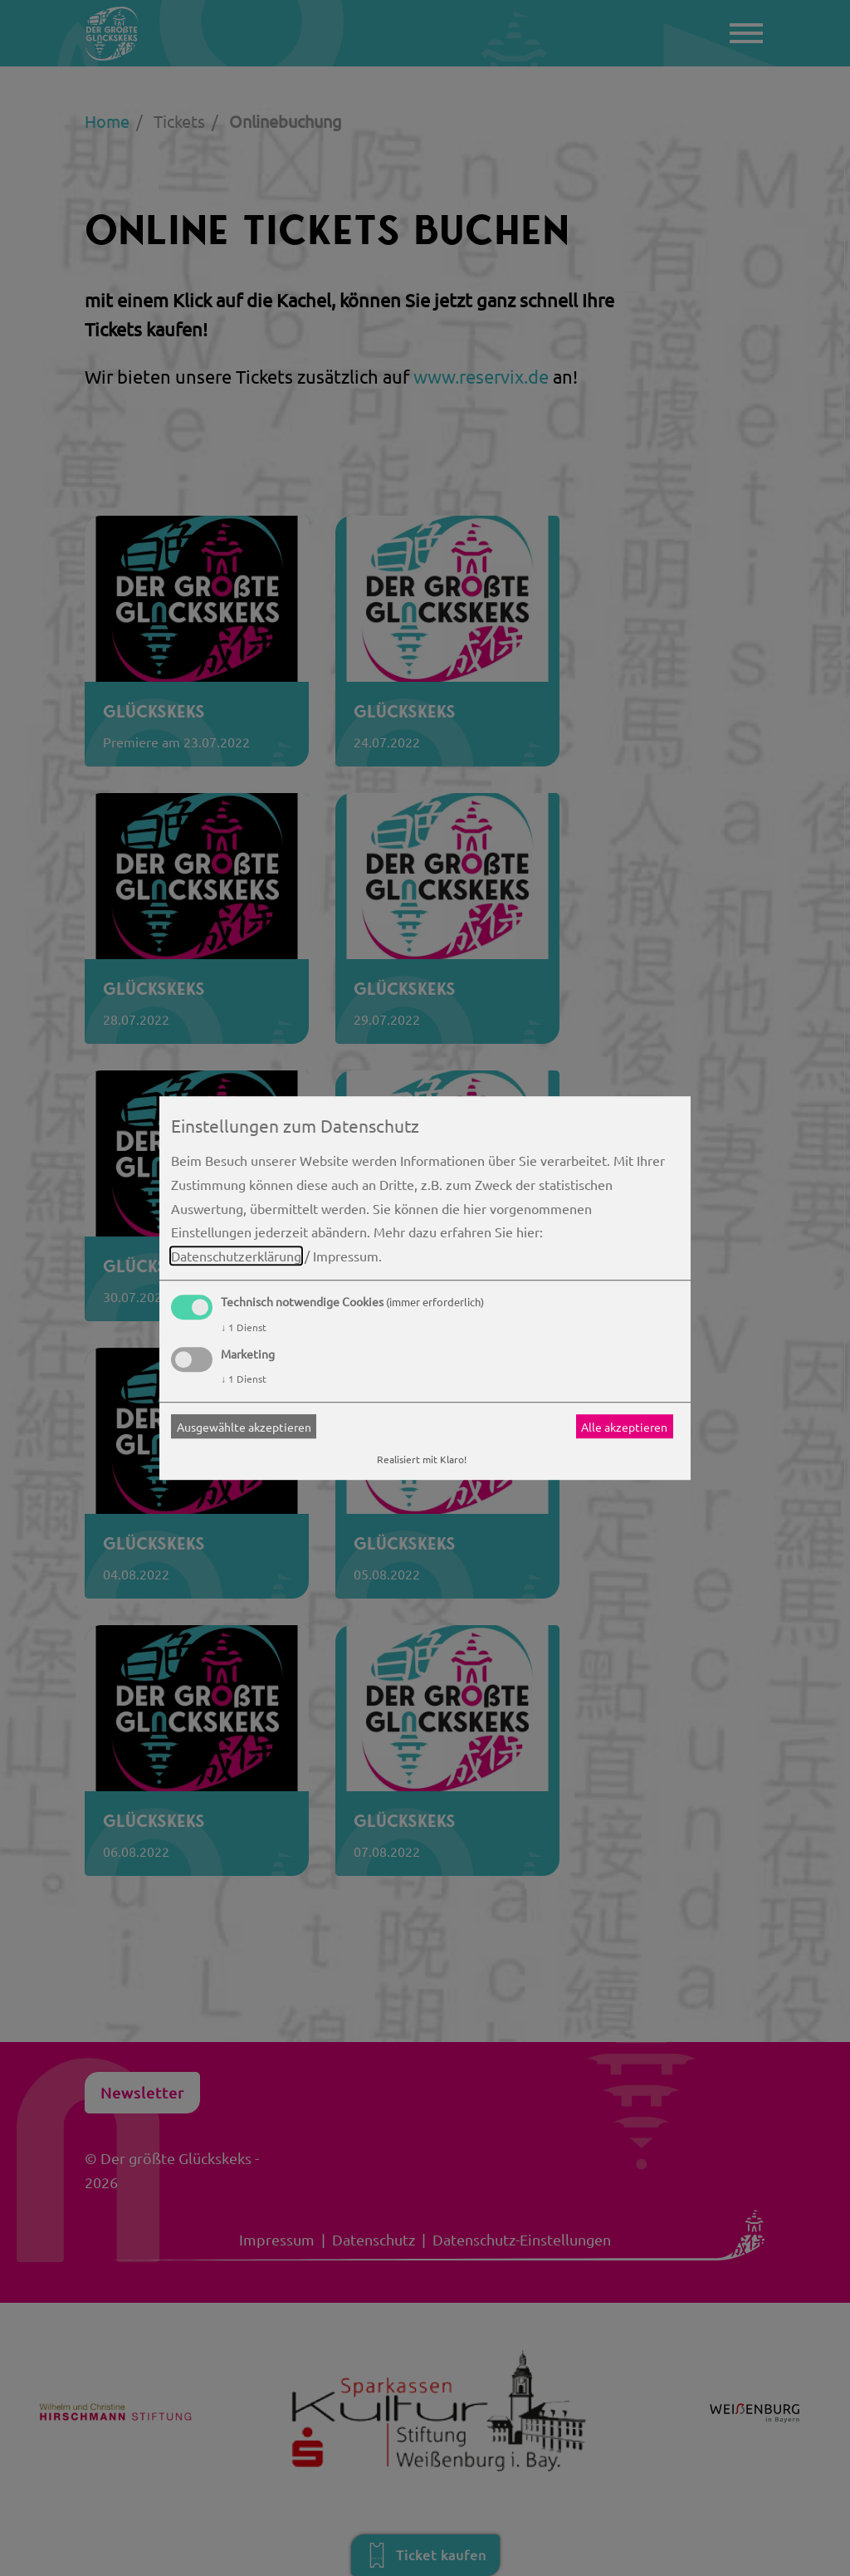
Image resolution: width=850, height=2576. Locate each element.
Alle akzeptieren (624, 1426)
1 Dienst (243, 1327)
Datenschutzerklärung (236, 1255)
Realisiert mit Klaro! (422, 1460)
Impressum (346, 1255)
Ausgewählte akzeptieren (244, 1426)
